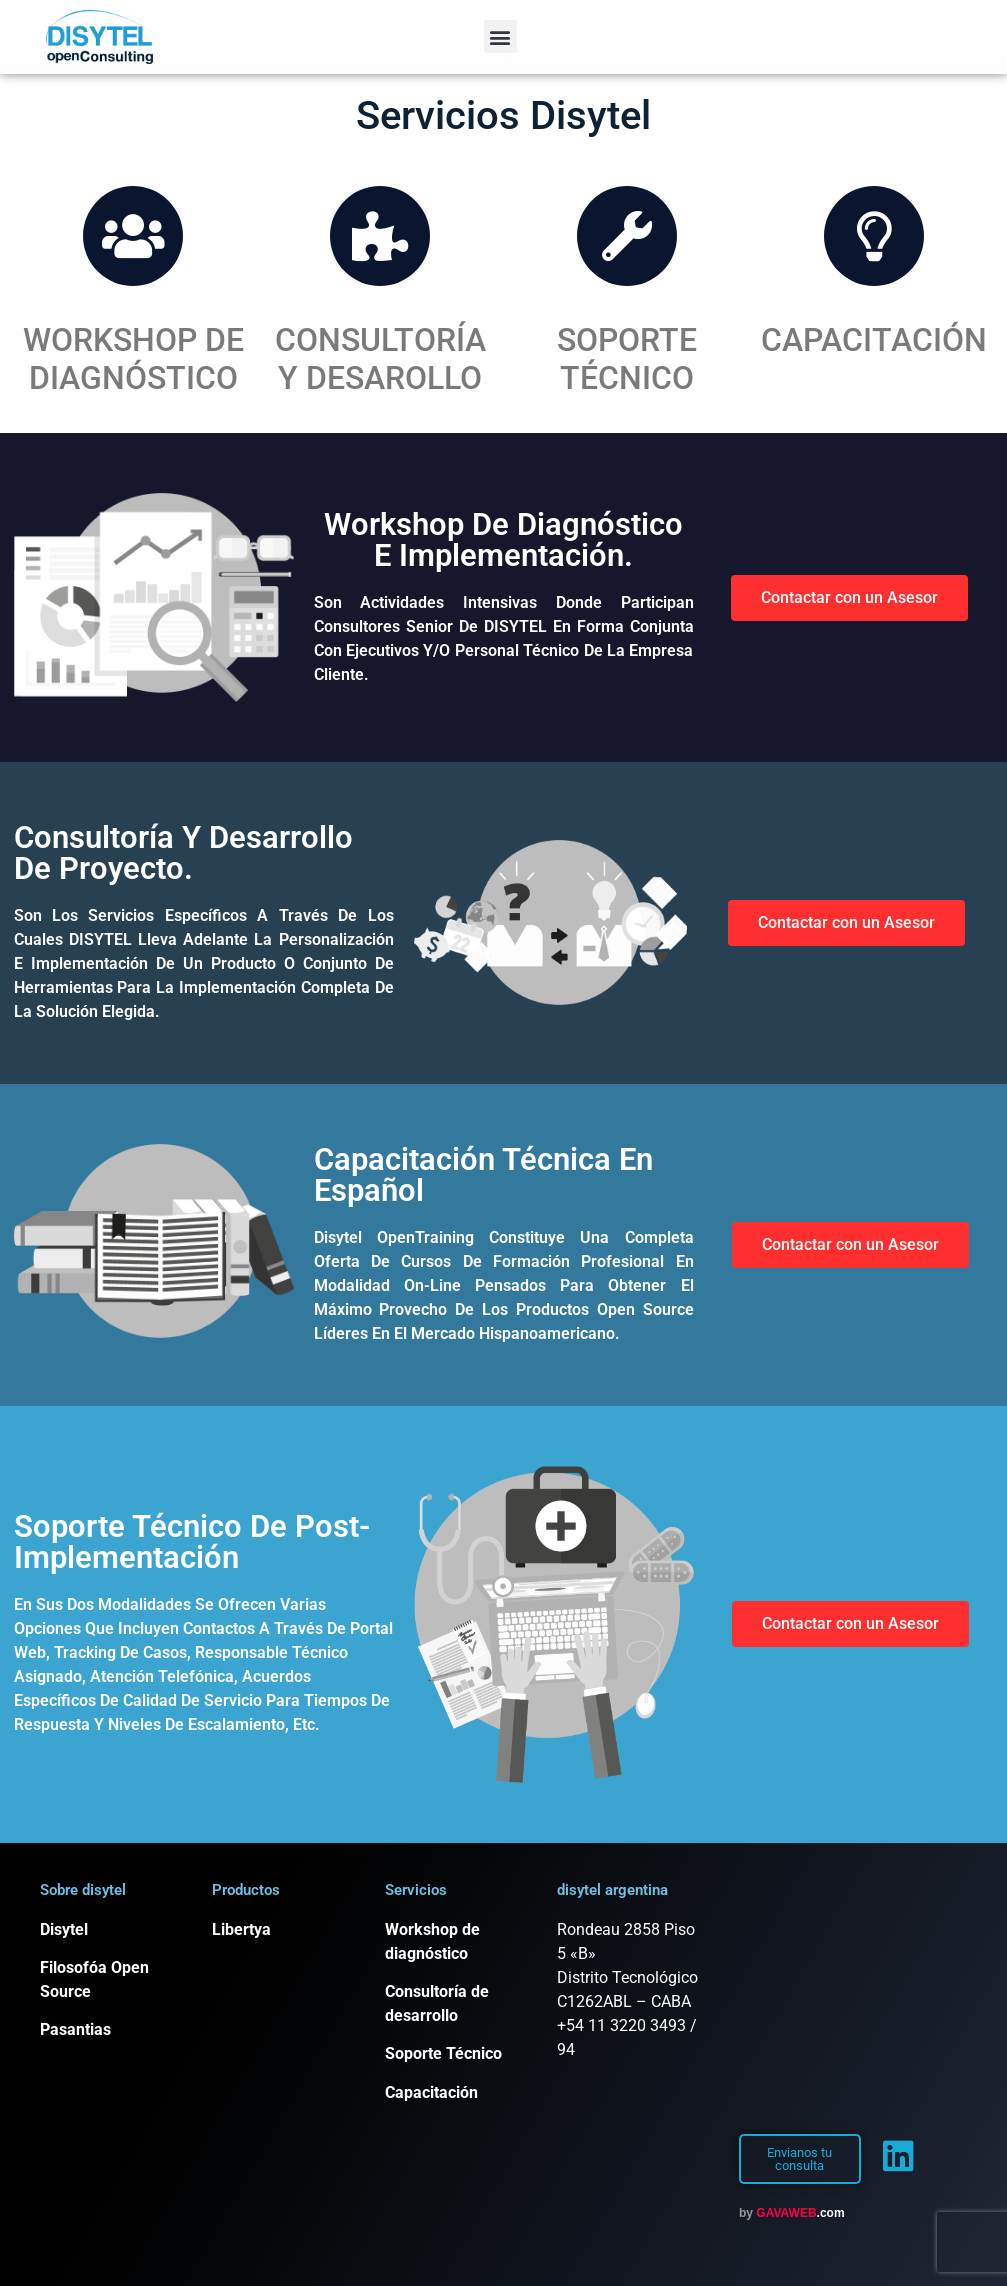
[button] (500, 36)
